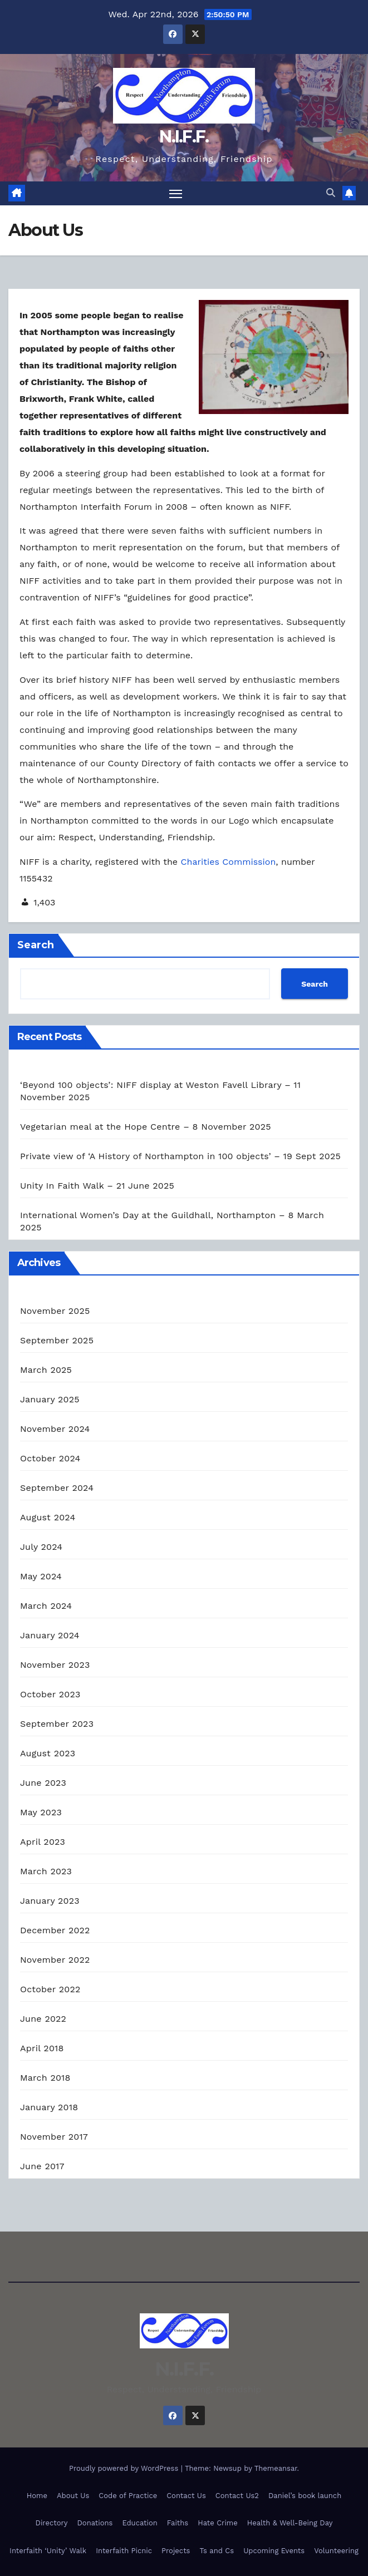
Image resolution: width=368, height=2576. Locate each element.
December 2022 (55, 1930)
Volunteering (336, 2551)
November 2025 (55, 1311)
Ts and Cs (216, 2551)
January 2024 (50, 1636)
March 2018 (45, 2078)
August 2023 (47, 1753)
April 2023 (42, 1842)
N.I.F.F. (183, 136)
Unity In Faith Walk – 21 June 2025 (97, 1186)
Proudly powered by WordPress (125, 2468)
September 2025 (57, 1341)
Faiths (177, 2523)
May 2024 (41, 1577)
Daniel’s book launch (304, 2495)
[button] (330, 193)
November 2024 (55, 1429)
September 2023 (57, 1724)
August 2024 (47, 1518)
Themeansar (275, 2468)
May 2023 (41, 1812)
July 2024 (41, 1547)
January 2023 (50, 1901)
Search (35, 945)
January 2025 (50, 1400)
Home (37, 2495)
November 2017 (54, 2137)
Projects (175, 2551)
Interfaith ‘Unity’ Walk (47, 2551)
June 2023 (43, 1783)
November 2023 (55, 1665)
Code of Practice (128, 2495)
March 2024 (46, 1606)
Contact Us (186, 2495)
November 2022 (55, 1960)
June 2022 (43, 2019)
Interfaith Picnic (124, 2551)
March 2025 (46, 1370)
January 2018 (49, 2107)
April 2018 (42, 2048)
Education (139, 2523)
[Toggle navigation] (175, 193)
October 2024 (50, 1459)
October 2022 (50, 1989)
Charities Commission (228, 861)
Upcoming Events (274, 2551)
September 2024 (57, 1488)
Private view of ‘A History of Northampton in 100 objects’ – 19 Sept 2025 (180, 1156)
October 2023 (50, 1695)
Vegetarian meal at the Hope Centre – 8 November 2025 (145, 1127)
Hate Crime (218, 2523)
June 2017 (42, 2166)
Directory (52, 2523)
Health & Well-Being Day (290, 2523)
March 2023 (46, 1871)
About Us (73, 2495)
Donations (95, 2523)
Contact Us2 (237, 2495)
